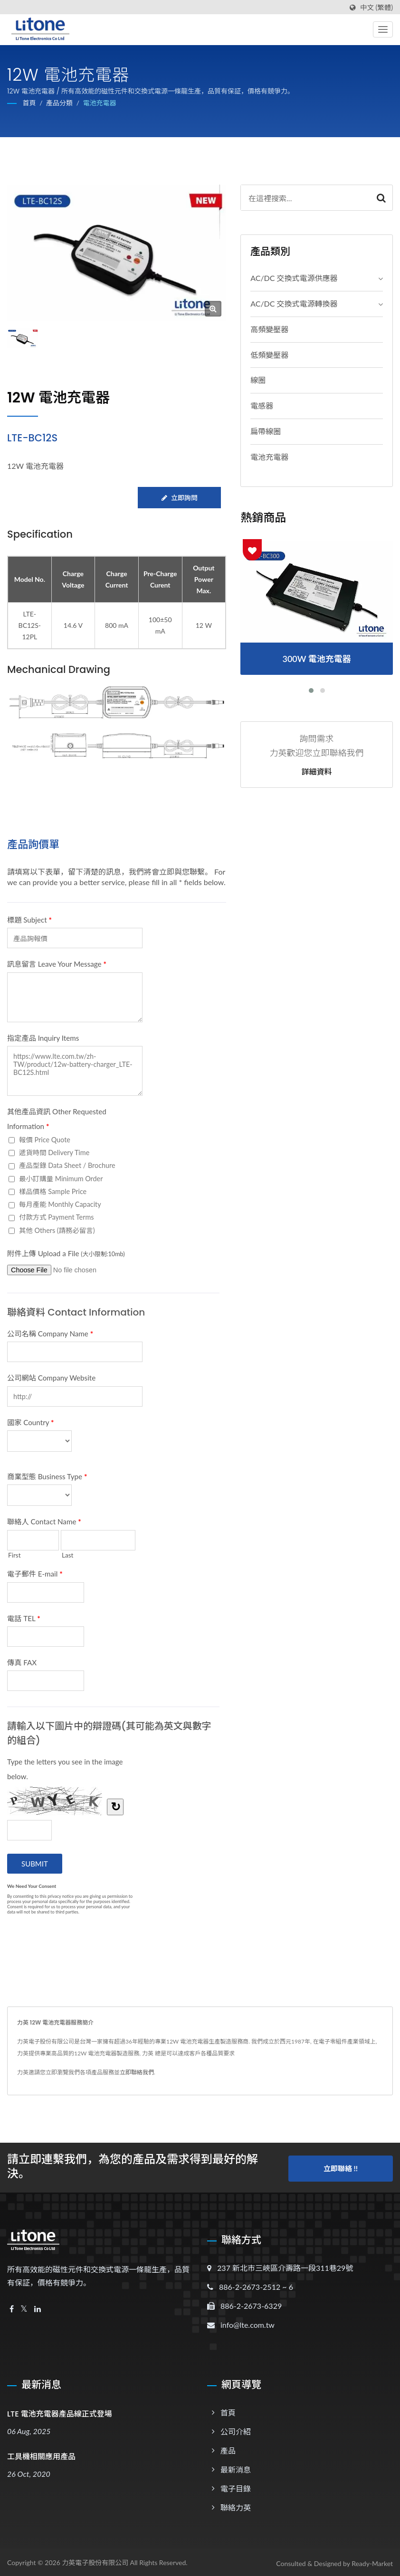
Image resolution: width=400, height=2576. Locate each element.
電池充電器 (99, 103)
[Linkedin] (37, 2306)
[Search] (305, 197)
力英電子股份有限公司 (95, 2560)
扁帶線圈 (265, 431)
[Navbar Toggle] (383, 29)
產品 (228, 2448)
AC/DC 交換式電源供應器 (293, 277)
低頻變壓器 (269, 354)
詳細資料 (317, 772)
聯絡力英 (235, 2505)
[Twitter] (24, 2306)
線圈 (258, 379)
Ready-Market (372, 2561)
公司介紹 (235, 2429)
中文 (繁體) (376, 7)
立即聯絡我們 (137, 2072)
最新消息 (235, 2467)
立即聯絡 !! (341, 2165)
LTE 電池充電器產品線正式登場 (59, 2411)
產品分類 (59, 103)
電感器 (261, 405)
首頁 (29, 103)
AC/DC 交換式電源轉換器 (293, 303)
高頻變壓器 (269, 329)
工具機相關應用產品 (41, 2454)
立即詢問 (179, 498)
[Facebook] (12, 2306)
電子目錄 (235, 2486)
